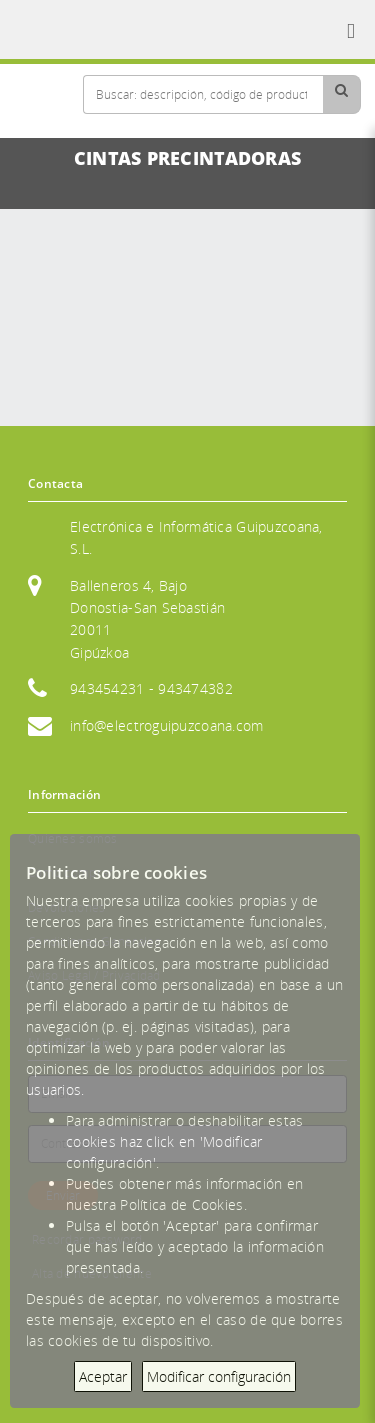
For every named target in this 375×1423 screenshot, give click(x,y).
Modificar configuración (219, 1376)
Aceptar (103, 1376)
